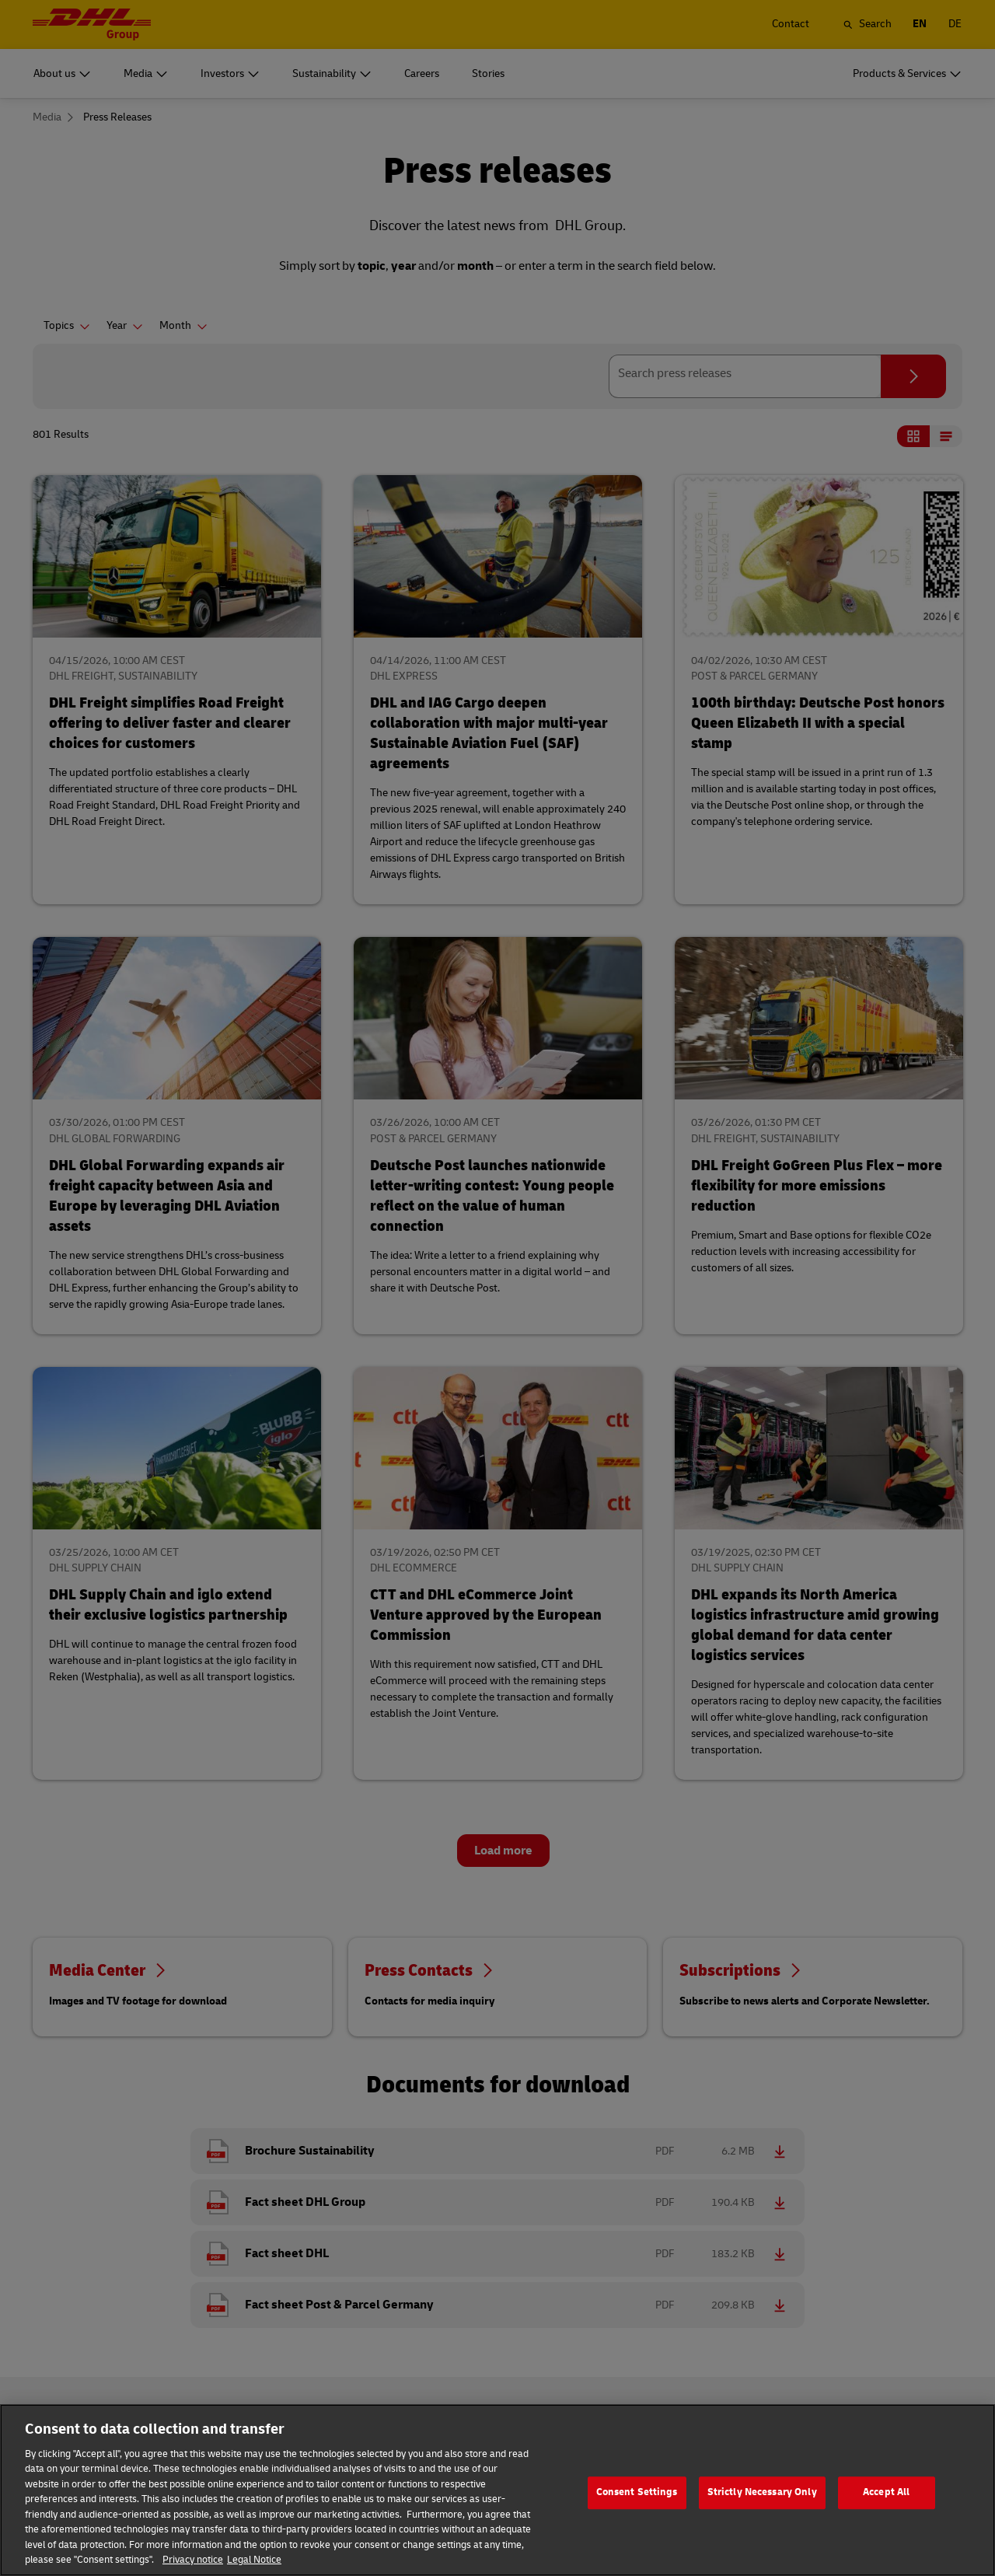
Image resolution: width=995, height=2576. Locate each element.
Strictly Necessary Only (762, 2505)
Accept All (886, 2505)
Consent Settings (637, 2505)
